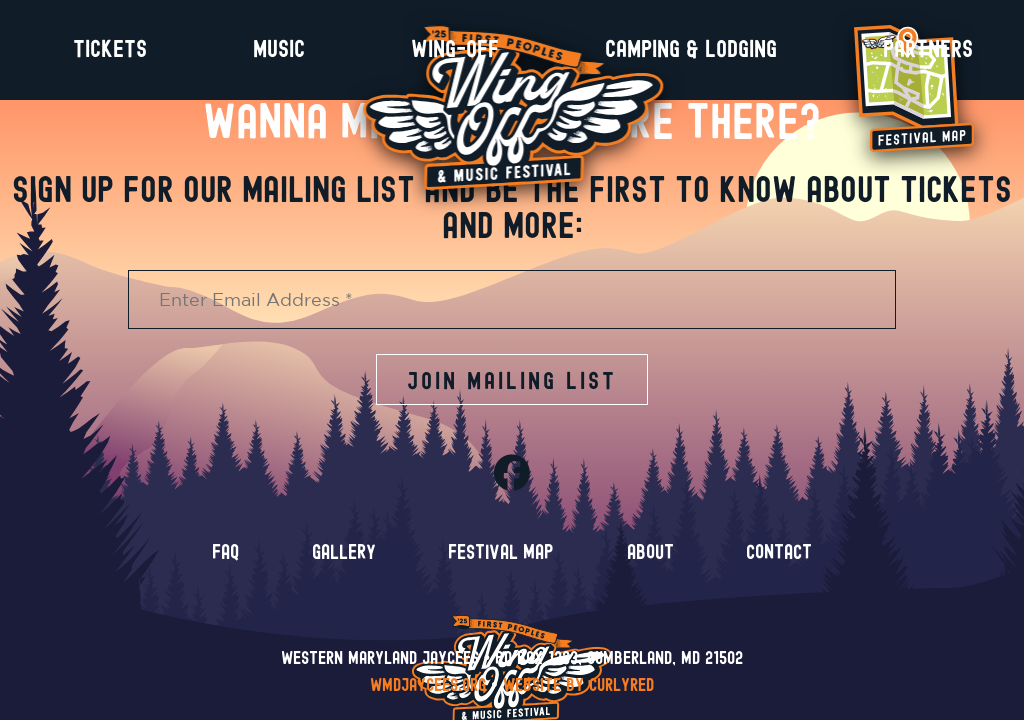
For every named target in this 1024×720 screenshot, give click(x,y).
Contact (779, 566)
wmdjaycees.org (428, 686)
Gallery (344, 566)
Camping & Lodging (691, 50)
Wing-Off (455, 50)
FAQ (225, 566)
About (650, 566)
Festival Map (501, 566)
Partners (928, 50)
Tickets (110, 50)
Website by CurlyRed (578, 686)
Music (279, 50)
